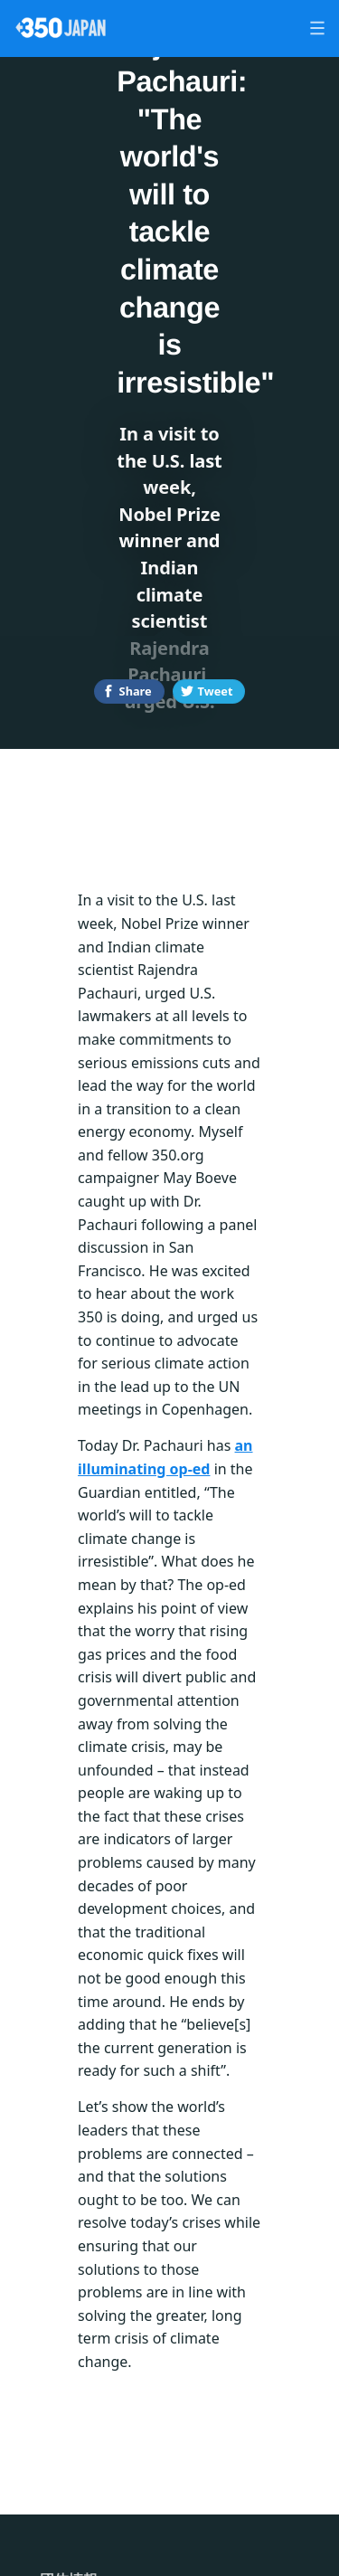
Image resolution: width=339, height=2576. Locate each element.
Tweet (215, 691)
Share (135, 691)
